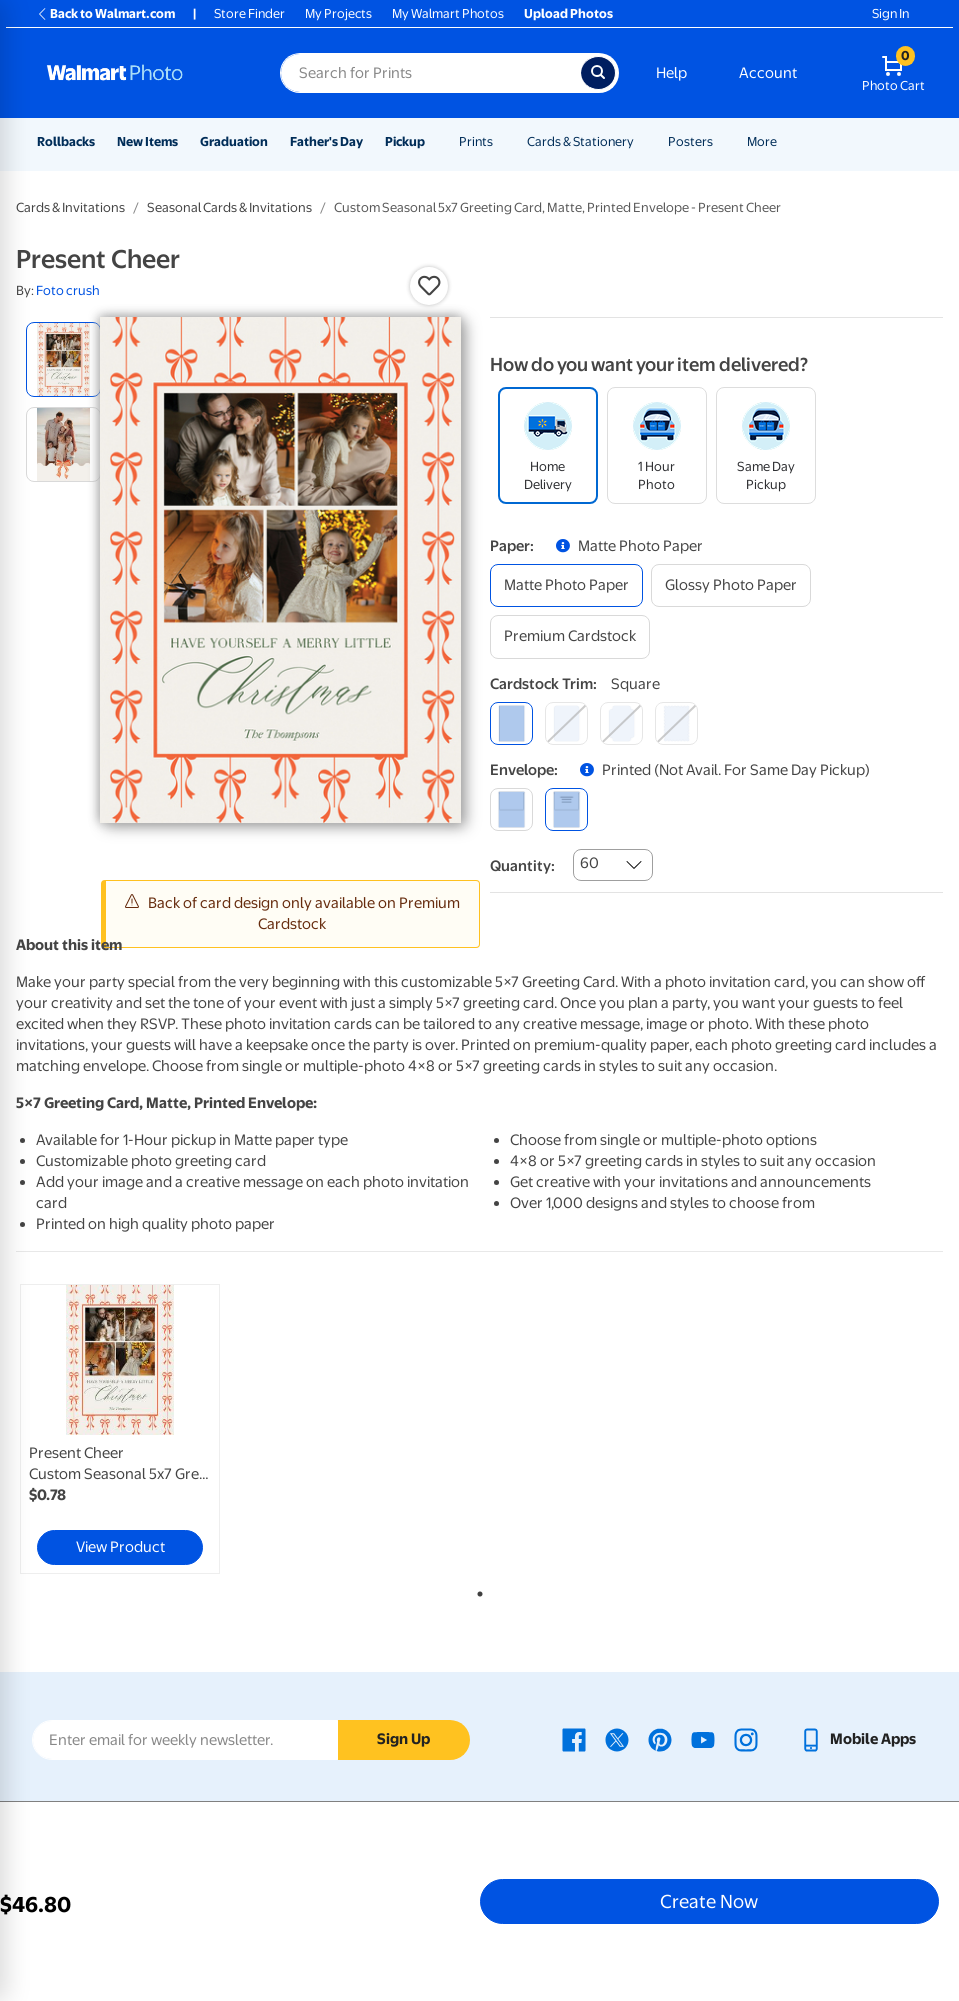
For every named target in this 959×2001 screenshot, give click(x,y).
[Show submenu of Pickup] (434, 141)
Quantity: (522, 866)
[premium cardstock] (570, 636)
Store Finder (249, 13)
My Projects (338, 13)
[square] (511, 723)
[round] (566, 723)
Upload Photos (568, 13)
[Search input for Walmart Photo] (430, 73)
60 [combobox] (589, 863)
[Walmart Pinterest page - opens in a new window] (660, 1739)
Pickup (405, 141)
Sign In (890, 13)
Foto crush (68, 290)
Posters (690, 141)
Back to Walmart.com (105, 13)
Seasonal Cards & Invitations (229, 207)
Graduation (234, 141)
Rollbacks (66, 141)
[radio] (63, 359)
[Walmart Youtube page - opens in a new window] (703, 1739)
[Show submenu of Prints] (502, 141)
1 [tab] (476, 1590)
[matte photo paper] (566, 585)
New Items (147, 141)
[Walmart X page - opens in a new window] (617, 1739)
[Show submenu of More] (786, 141)
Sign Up (403, 1739)
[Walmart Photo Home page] (142, 73)
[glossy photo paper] (731, 585)
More (762, 141)
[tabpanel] (170, 1429)
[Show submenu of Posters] (722, 141)
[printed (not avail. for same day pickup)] (566, 809)
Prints (476, 141)
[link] (120, 1429)
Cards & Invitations (70, 207)
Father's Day (326, 141)
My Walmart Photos (448, 13)
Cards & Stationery (580, 141)
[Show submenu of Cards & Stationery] (643, 141)
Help (671, 73)
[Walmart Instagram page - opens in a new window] (746, 1739)
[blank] (511, 809)
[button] (429, 286)
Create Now (709, 1901)
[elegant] (621, 723)
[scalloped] (676, 723)
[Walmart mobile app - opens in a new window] (857, 1739)
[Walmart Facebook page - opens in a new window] (574, 1739)
